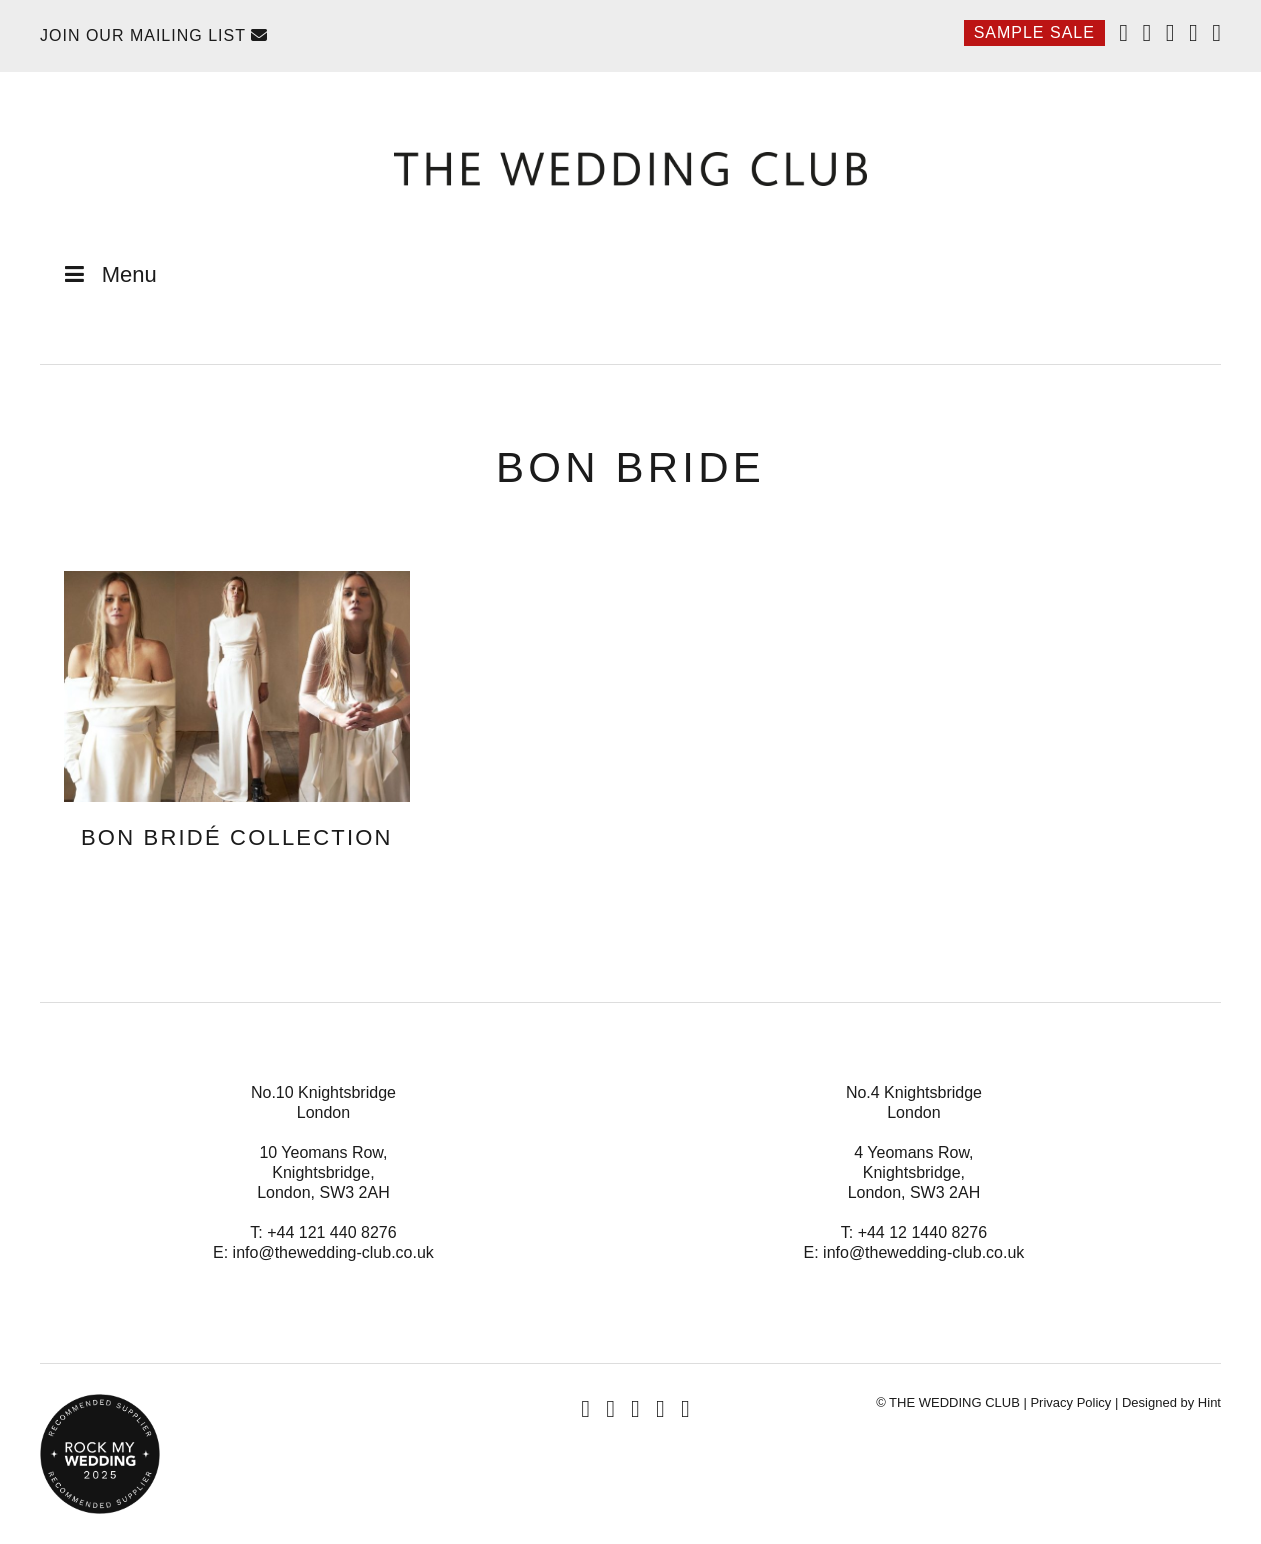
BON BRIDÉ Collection (237, 837)
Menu (108, 274)
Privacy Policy (1070, 1402)
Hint (1209, 1402)
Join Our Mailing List (154, 35)
